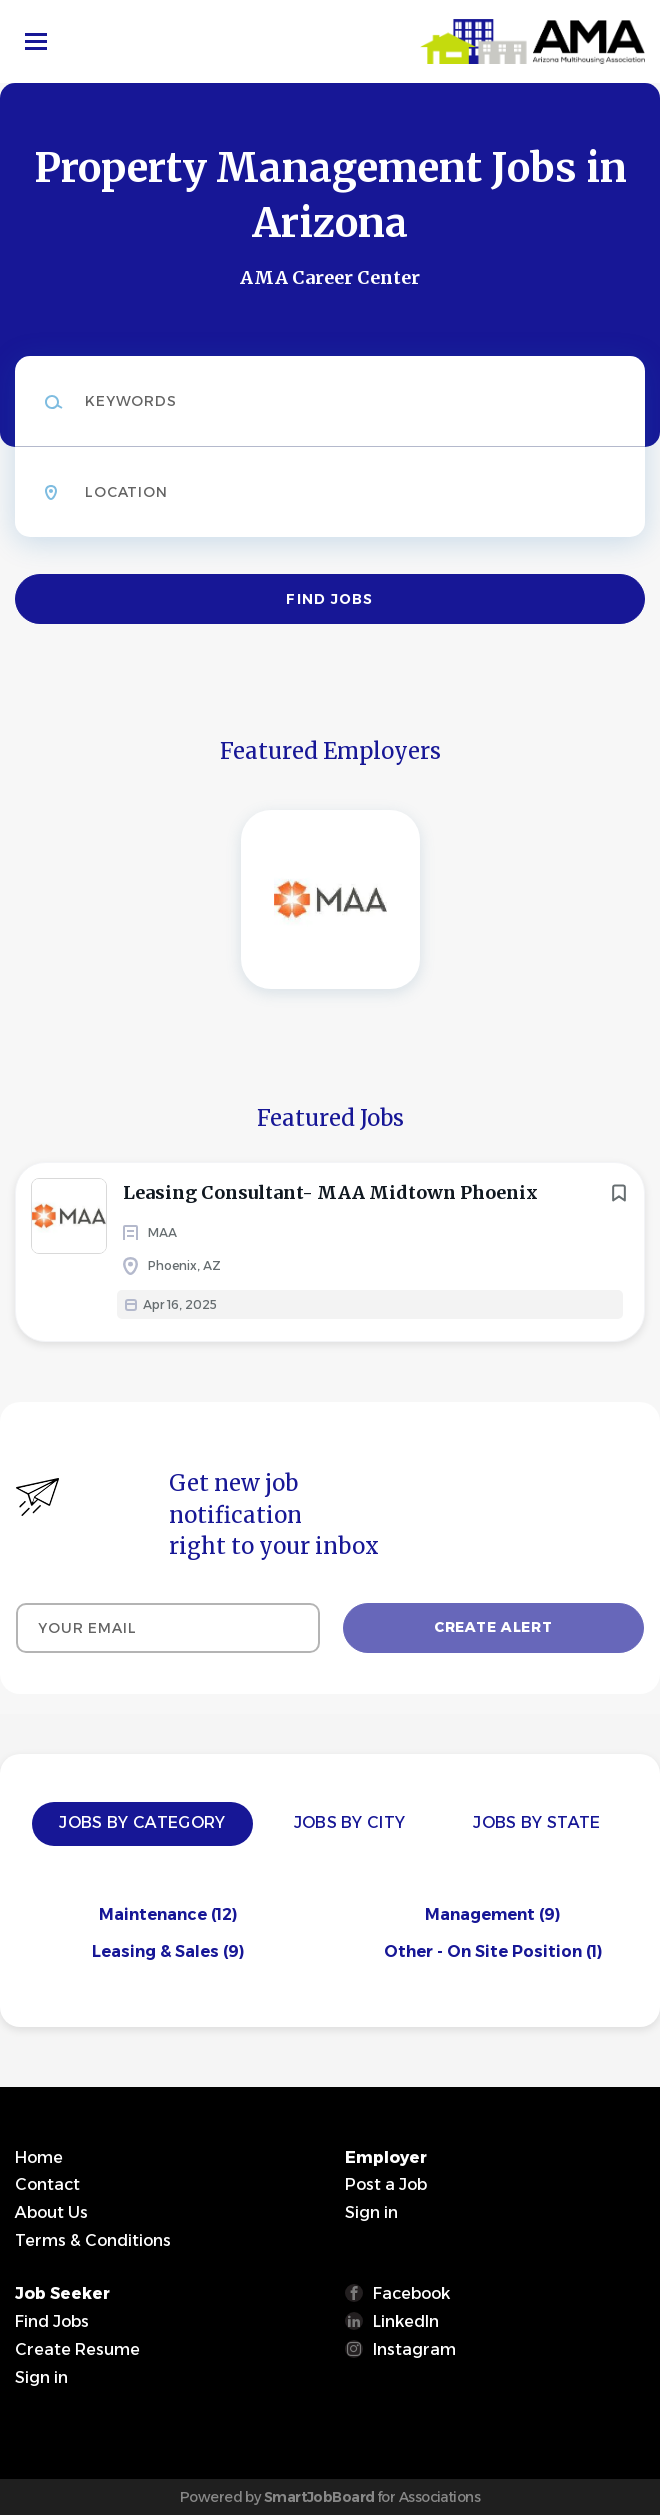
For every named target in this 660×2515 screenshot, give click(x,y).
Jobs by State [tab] (536, 1822)
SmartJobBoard (319, 2497)
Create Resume (77, 2349)
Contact (47, 2184)
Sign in (371, 2212)
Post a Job (386, 2184)
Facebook (411, 2293)
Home (39, 2157)
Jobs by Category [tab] (142, 1822)
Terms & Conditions (93, 2240)
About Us (51, 2212)
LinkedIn (406, 2321)
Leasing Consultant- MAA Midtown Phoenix (330, 1192)
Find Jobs (329, 599)
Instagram (414, 2349)
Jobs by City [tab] (350, 1822)
